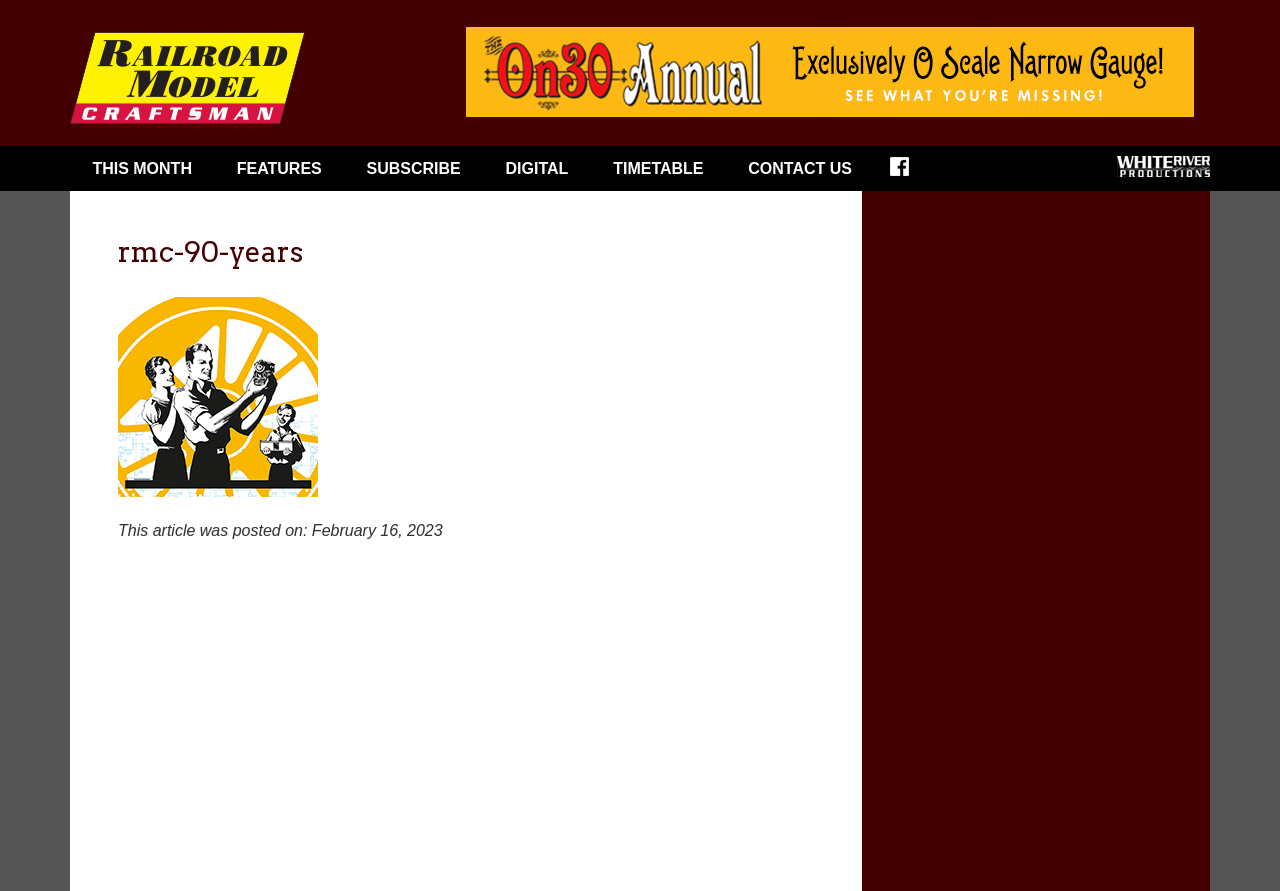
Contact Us (800, 168)
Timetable (658, 168)
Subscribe (414, 168)
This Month (142, 168)
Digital (537, 168)
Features (279, 168)
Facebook (912, 173)
